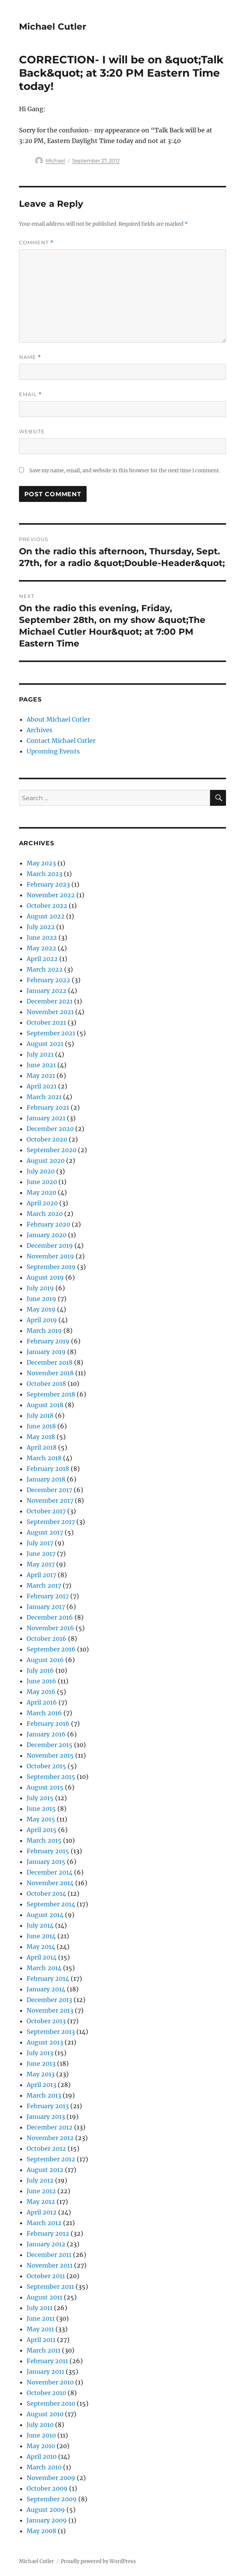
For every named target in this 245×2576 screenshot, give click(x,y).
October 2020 (47, 1139)
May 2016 (41, 1691)
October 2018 (46, 1383)
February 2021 (48, 1107)
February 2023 (48, 884)
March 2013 (44, 2095)
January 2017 (46, 1606)
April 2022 (42, 958)
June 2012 (41, 2191)
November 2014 (50, 1883)
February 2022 (48, 980)
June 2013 (41, 2063)
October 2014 (46, 1893)
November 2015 (50, 1755)
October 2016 (46, 1638)
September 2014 (51, 1904)
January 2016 (46, 1734)
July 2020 (41, 1171)
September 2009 (52, 2499)
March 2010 (44, 2467)
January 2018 (46, 1479)
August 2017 (45, 1532)
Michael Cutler (52, 26)
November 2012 (50, 2138)
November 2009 (51, 2478)
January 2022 (46, 990)
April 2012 (42, 2212)
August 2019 (45, 1277)
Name (30, 357)
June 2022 (42, 937)
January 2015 (46, 1861)
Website (32, 431)
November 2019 (50, 1256)
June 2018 (41, 1426)
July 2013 (40, 2053)
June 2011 (41, 2318)
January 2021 (46, 1118)
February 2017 (48, 1596)
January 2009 (47, 2520)
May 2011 (40, 2329)
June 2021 (41, 1065)
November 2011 (50, 2265)
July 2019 (40, 1288)
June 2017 (41, 1553)
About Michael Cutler (58, 719)
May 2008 (41, 2531)
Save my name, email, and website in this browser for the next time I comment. (124, 470)
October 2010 (46, 2393)
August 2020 (46, 1160)
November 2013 (50, 2010)
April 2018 (42, 1447)
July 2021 (40, 1054)
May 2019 (41, 1309)
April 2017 (41, 1575)
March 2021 (44, 1097)
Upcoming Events (53, 751)
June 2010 (41, 2435)
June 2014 (41, 1936)
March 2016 (44, 1713)
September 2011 (50, 2286)
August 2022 (46, 916)
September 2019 (51, 1267)
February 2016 (48, 1723)
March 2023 (44, 874)
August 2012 (45, 2169)
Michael (55, 160)
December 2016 (50, 1617)
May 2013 (41, 2074)
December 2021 (50, 1001)
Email (30, 394)
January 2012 (46, 2244)
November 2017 (50, 1500)
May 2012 (41, 2201)
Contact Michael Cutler (61, 740)
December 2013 (49, 2000)
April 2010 (42, 2456)
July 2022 (41, 927)
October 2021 (46, 1022)
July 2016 (40, 1670)
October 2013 (46, 2021)
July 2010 (40, 2424)
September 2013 (51, 2031)
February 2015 (48, 1851)
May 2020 (41, 1192)
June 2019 (41, 1298)
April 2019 (42, 1320)
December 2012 (50, 2127)
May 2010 (41, 2446)
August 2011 (44, 2297)
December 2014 (50, 1872)
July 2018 (40, 1415)
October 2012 (46, 2148)
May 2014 (41, 1946)
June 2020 (42, 1182)
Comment (36, 242)
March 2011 (43, 2350)
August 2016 (45, 1660)
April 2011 (41, 2339)
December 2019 (50, 1245)
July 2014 (40, 1925)
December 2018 (50, 1362)
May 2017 (41, 1564)
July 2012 (40, 2180)
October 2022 (47, 905)
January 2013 (46, 2116)
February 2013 (48, 2106)
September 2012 (51, 2159)
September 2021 (51, 1033)
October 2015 (46, 1766)
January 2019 (46, 1352)
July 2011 (39, 2308)
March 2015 (44, 1840)
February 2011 (47, 2361)
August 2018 (45, 1405)
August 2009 (46, 2509)
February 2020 (48, 1224)
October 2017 (46, 1511)
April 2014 (42, 1957)
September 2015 (51, 1776)
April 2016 (42, 1702)
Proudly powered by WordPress (98, 2561)
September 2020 (51, 1150)
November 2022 (51, 895)
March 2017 (44, 1585)
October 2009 (47, 2488)
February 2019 (48, 1341)
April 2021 (42, 1086)
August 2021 (45, 1043)
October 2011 (46, 2276)
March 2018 (44, 1458)
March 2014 (44, 1968)
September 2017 (51, 1521)
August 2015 (45, 1787)
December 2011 (49, 2254)
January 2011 (45, 2371)
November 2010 (50, 2382)
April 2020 (42, 1203)
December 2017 (49, 1490)
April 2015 (42, 1830)
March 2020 (45, 1213)
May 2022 (41, 948)
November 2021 (50, 1012)
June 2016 (41, 1681)
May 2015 (41, 1819)
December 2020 (50, 1128)
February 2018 (48, 1468)
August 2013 (45, 2042)
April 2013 (41, 2084)
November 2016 (50, 1628)
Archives (39, 730)
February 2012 (48, 2233)
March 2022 (45, 969)
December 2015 (50, 1745)
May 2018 (41, 1437)
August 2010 (45, 2414)
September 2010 (51, 2403)
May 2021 (41, 1075)
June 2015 (41, 1808)
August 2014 (45, 1915)
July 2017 (40, 1543)
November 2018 (50, 1373)
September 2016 (51, 1649)
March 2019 (44, 1330)
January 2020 (46, 1235)
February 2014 (48, 1978)
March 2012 (44, 2223)
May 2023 (41, 863)
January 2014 (46, 1989)
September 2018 (51, 1394)
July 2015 (40, 1798)
